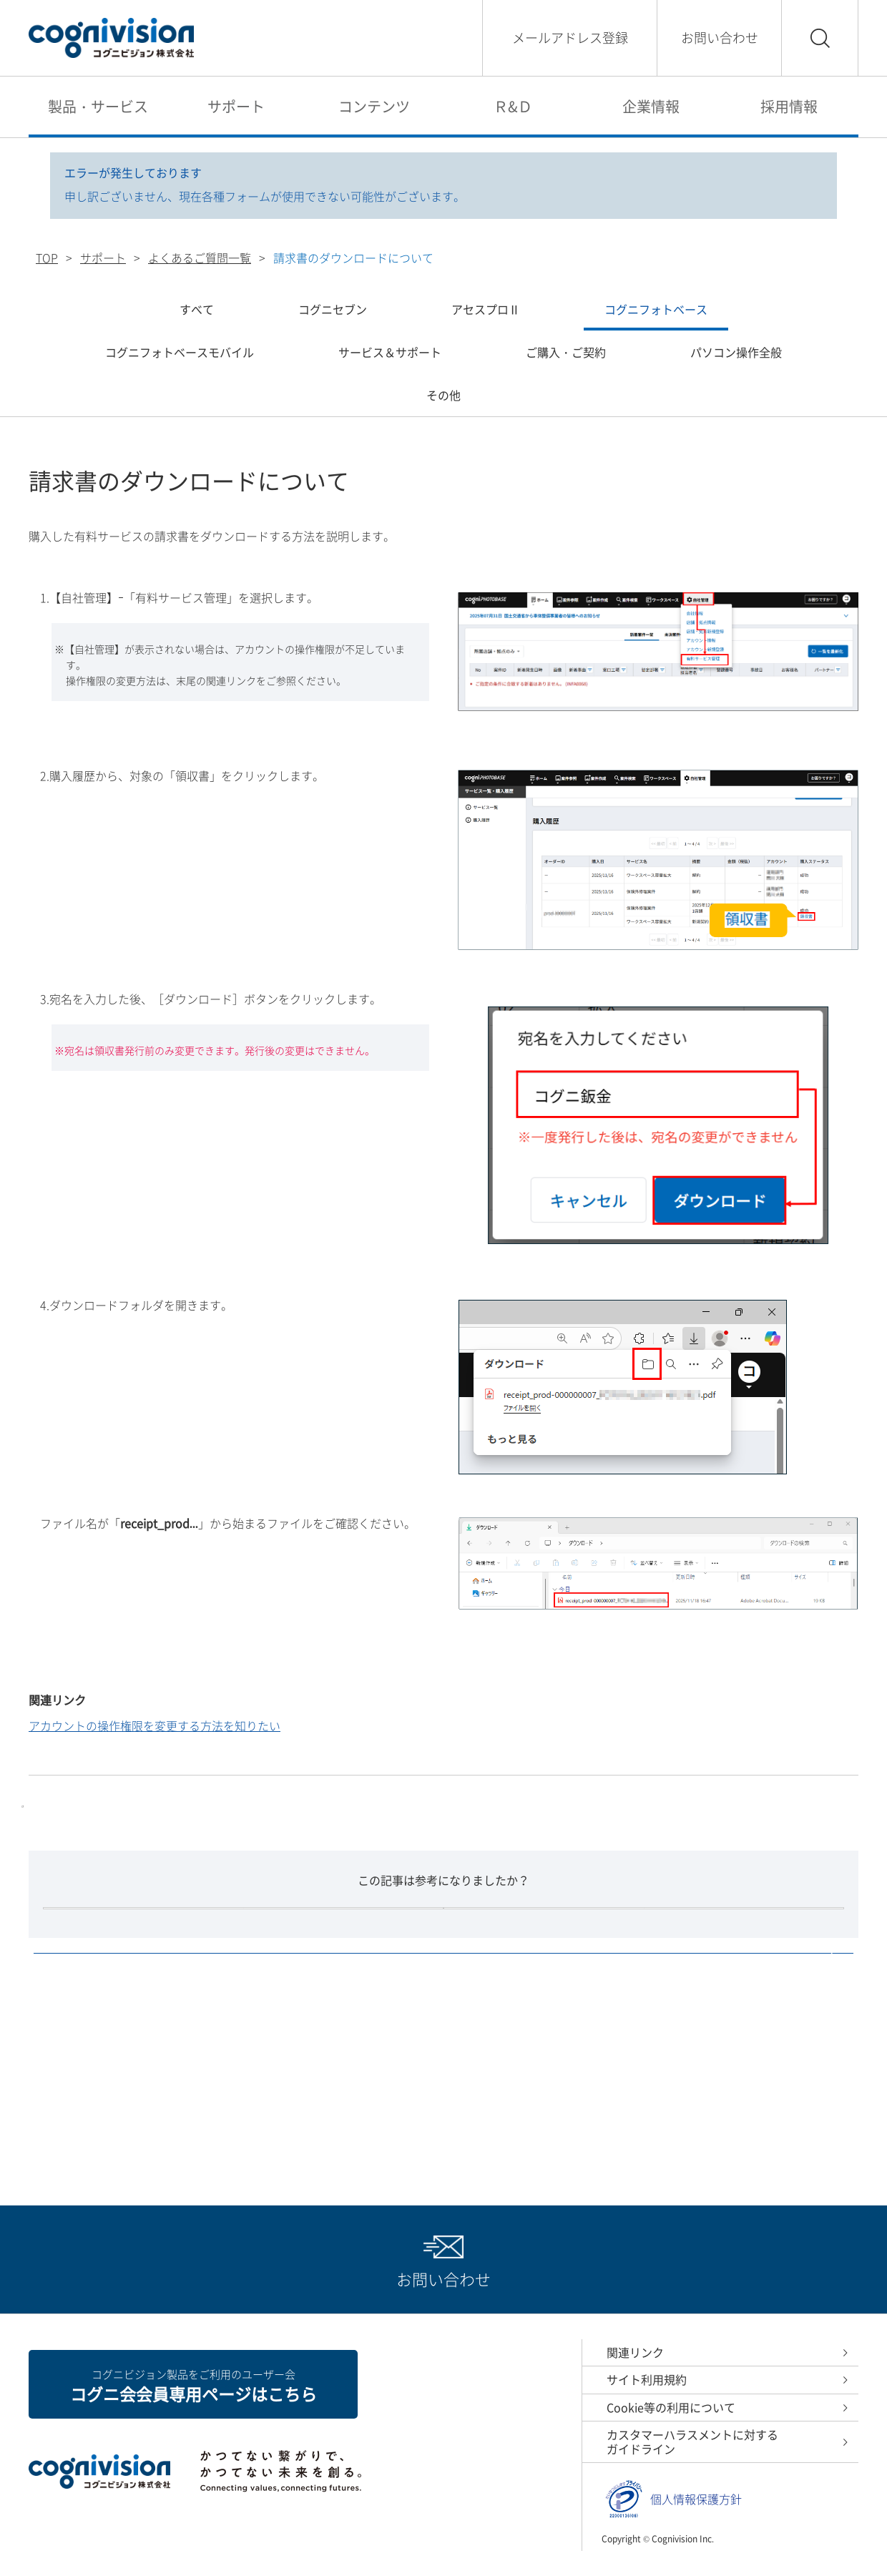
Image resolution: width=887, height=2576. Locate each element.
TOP (47, 257)
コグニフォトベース (655, 309)
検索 (820, 38)
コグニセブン (332, 309)
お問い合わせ (719, 37)
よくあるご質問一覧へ (428, 2105)
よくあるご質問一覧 (199, 257)
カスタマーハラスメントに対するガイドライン (692, 2458)
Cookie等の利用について (671, 2422)
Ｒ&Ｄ (513, 106)
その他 (443, 394)
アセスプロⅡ (485, 309)
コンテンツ (374, 106)
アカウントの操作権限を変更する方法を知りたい (154, 1725)
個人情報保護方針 (696, 2515)
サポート (236, 106)
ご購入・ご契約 (566, 352)
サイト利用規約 (647, 2395)
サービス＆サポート (389, 352)
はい (343, 1993)
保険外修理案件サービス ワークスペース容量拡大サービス (209, 1844)
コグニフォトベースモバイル (179, 352)
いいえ (543, 1993)
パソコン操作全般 (736, 352)
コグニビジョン (111, 38)
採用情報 (789, 106)
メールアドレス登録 (570, 37)
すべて (197, 309)
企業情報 (651, 106)
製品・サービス (98, 106)
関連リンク (635, 2367)
